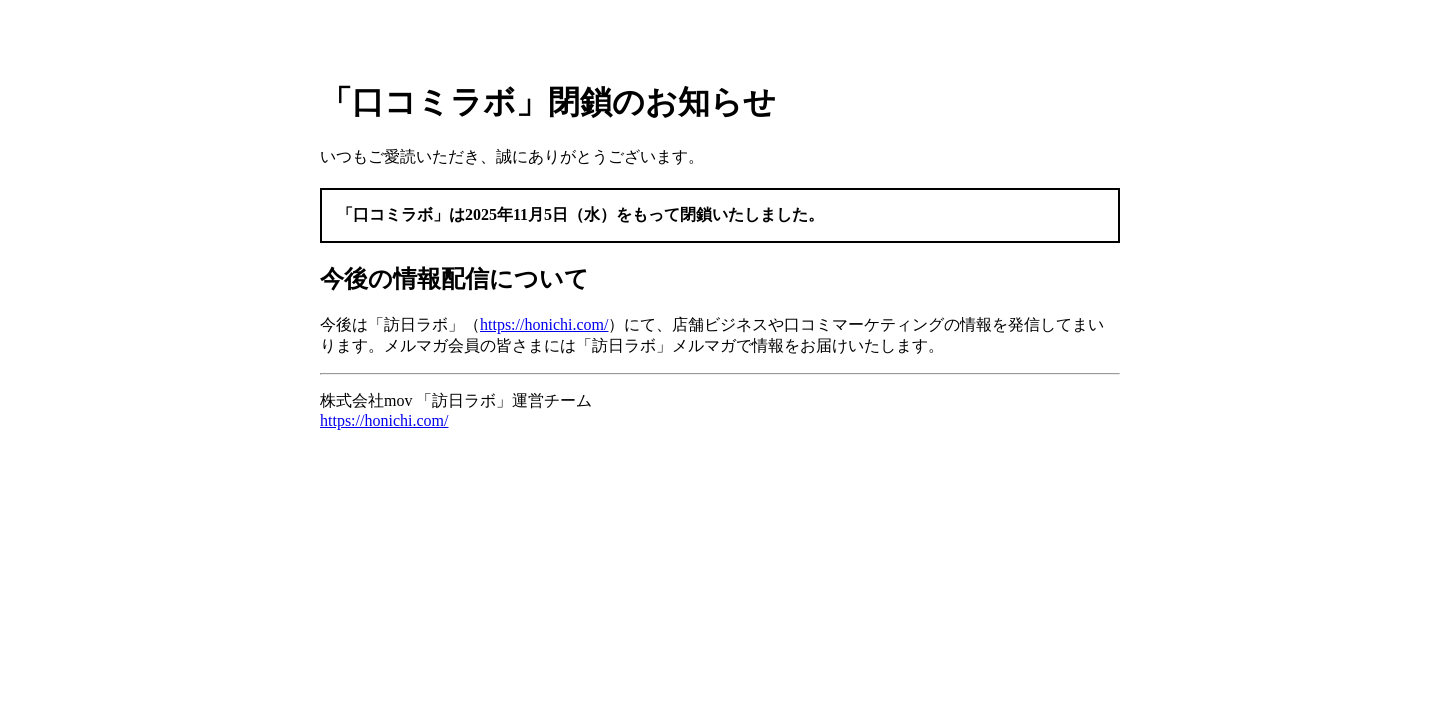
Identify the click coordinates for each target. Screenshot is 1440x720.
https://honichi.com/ (544, 324)
